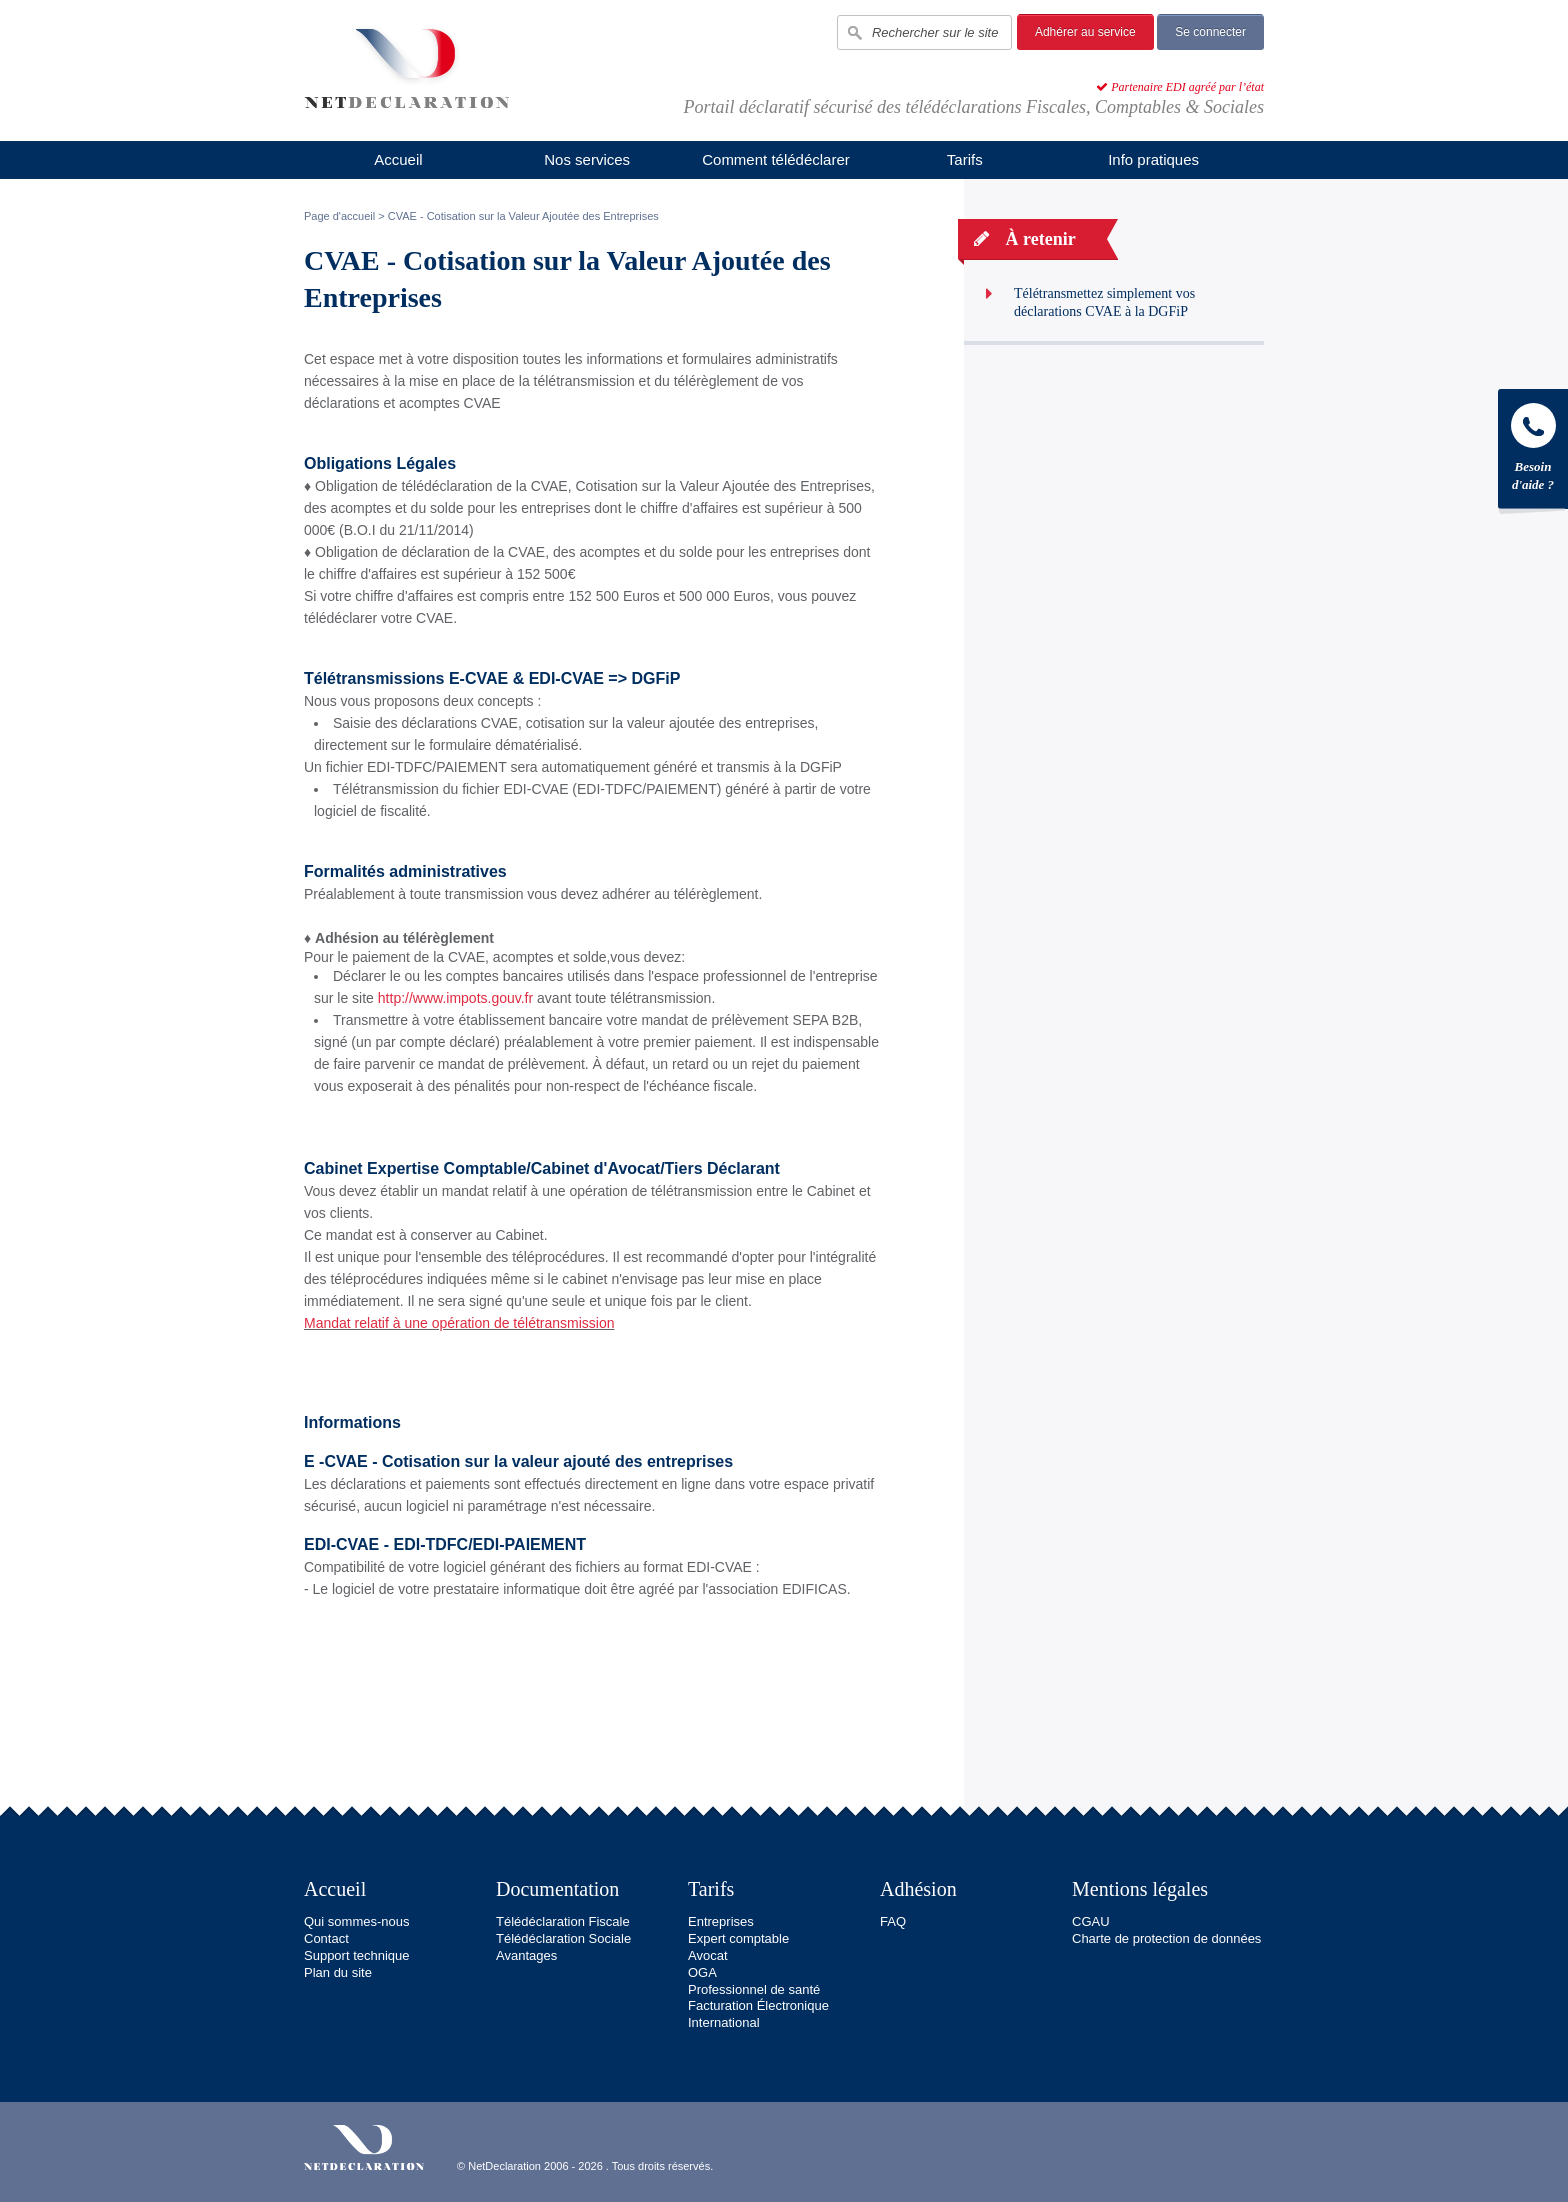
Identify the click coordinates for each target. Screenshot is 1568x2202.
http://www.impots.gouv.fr (455, 998)
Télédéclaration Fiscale (563, 1921)
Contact (326, 1938)
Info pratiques (1153, 159)
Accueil (398, 159)
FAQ (893, 1921)
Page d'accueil (339, 216)
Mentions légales (1140, 1889)
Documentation (557, 1889)
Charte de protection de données (1166, 1938)
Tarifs (965, 159)
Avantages (526, 1955)
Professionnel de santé (754, 1989)
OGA (702, 1972)
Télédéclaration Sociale (563, 1938)
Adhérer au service (1085, 32)
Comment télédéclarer (776, 159)
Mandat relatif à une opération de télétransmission (459, 1323)
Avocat (708, 1955)
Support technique (357, 1955)
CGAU (1091, 1921)
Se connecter (1210, 32)
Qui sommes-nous (356, 1921)
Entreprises (721, 1921)
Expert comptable (738, 1938)
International (724, 2022)
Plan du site (338, 1972)
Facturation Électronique (758, 2005)
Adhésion (918, 1889)
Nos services (587, 159)
